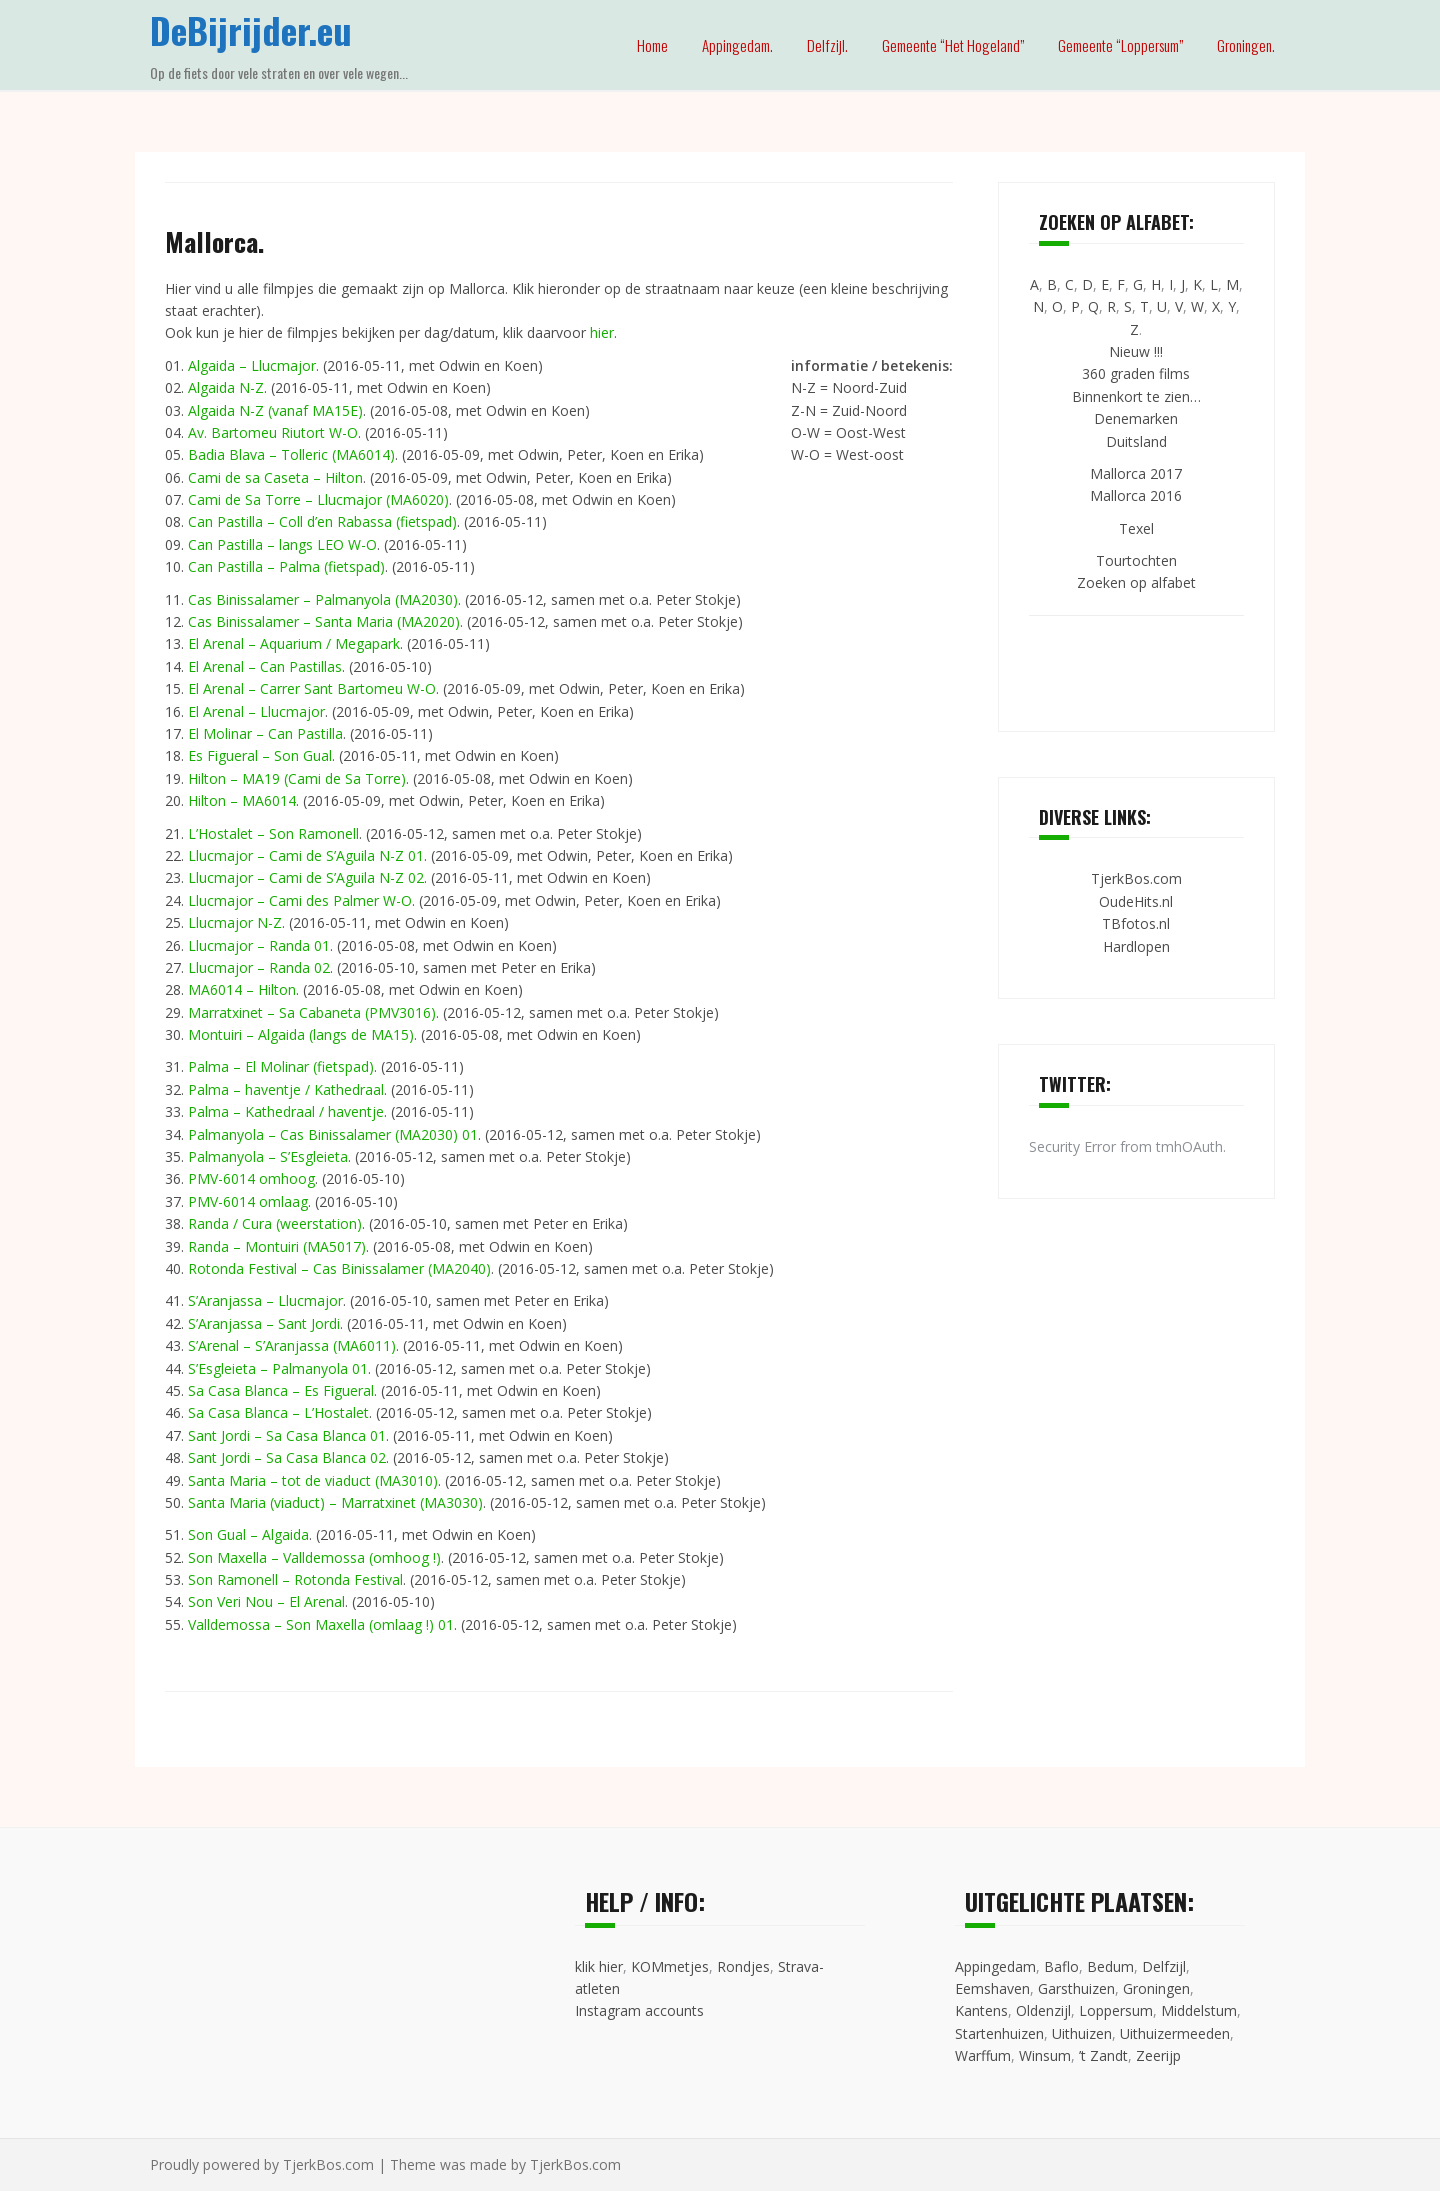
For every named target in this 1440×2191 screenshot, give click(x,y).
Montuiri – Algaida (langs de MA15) (301, 1034)
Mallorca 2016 (1136, 495)
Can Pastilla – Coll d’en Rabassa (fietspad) (322, 521)
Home (652, 45)
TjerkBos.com (1136, 878)
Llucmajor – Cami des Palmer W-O (300, 900)
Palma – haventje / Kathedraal (286, 1089)
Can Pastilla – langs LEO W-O (282, 544)
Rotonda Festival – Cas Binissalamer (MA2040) (339, 1268)
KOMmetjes (670, 1966)
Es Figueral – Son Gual (260, 755)
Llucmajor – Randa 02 (259, 967)
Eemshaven (992, 1988)
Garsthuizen (1076, 1988)
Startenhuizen (999, 2033)
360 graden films (1136, 373)
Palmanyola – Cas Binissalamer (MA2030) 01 (333, 1134)
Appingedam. (737, 45)
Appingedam (995, 1966)
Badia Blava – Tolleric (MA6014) (291, 454)
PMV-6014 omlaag (248, 1201)
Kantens (981, 2010)
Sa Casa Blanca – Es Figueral (281, 1390)
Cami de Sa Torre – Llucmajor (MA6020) (318, 499)
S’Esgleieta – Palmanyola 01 (278, 1368)
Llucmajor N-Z (235, 922)
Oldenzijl (1043, 2010)
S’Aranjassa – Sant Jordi (264, 1323)
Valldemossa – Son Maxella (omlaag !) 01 (321, 1624)
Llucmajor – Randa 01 (259, 945)
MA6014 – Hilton (242, 989)
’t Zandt (1103, 2055)
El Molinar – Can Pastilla (265, 733)
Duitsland (1136, 441)
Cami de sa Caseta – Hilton (275, 477)
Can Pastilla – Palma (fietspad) (286, 566)
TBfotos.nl (1136, 923)
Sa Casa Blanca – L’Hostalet (278, 1412)
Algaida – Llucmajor (252, 365)
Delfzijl (1164, 1966)
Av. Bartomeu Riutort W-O (273, 432)
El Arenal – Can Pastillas (265, 666)
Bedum (1110, 1966)
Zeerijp (1158, 2055)
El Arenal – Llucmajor (256, 711)
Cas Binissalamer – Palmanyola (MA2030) (323, 599)
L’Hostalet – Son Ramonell (273, 833)
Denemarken (1136, 418)
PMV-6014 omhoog (251, 1178)
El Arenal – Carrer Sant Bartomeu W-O (312, 688)
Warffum (983, 2055)
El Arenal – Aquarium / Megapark (294, 643)
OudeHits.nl (1136, 901)
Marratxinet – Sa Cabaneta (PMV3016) (312, 1012)
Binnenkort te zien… (1136, 396)
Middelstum (1199, 2010)
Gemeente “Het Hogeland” (953, 45)
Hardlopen (1136, 946)
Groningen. (1246, 45)
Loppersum (1116, 2010)
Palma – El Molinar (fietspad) (281, 1066)
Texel (1136, 528)
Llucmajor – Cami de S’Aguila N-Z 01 (306, 855)
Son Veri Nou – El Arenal (266, 1601)
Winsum (1045, 2055)
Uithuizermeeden (1175, 2033)
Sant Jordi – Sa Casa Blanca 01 (287, 1435)
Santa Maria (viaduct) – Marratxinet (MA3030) (335, 1502)
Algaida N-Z (226, 387)
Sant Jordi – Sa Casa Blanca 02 (287, 1457)
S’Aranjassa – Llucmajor (265, 1300)
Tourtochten (1136, 560)
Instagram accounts (639, 2010)
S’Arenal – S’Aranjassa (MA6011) (292, 1345)
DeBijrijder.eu (251, 29)
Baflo (1061, 1966)
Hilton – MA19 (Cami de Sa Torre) (297, 778)
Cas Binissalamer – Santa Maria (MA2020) (324, 621)
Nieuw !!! (1136, 351)
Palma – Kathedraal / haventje (286, 1111)
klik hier (599, 1966)
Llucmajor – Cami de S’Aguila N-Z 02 (306, 877)
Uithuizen (1082, 2033)
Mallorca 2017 (1136, 473)
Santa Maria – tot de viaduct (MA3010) (313, 1480)
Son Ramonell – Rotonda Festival (295, 1579)
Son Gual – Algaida (248, 1534)
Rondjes (743, 1966)
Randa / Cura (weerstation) (275, 1223)
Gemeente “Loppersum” (1120, 45)
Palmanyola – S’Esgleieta (268, 1156)
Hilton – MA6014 (242, 800)
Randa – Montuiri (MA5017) (277, 1246)
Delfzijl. (827, 45)
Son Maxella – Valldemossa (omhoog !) (314, 1557)
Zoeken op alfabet (1136, 582)
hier (602, 332)
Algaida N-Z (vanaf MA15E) (275, 410)
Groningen (1156, 1988)
